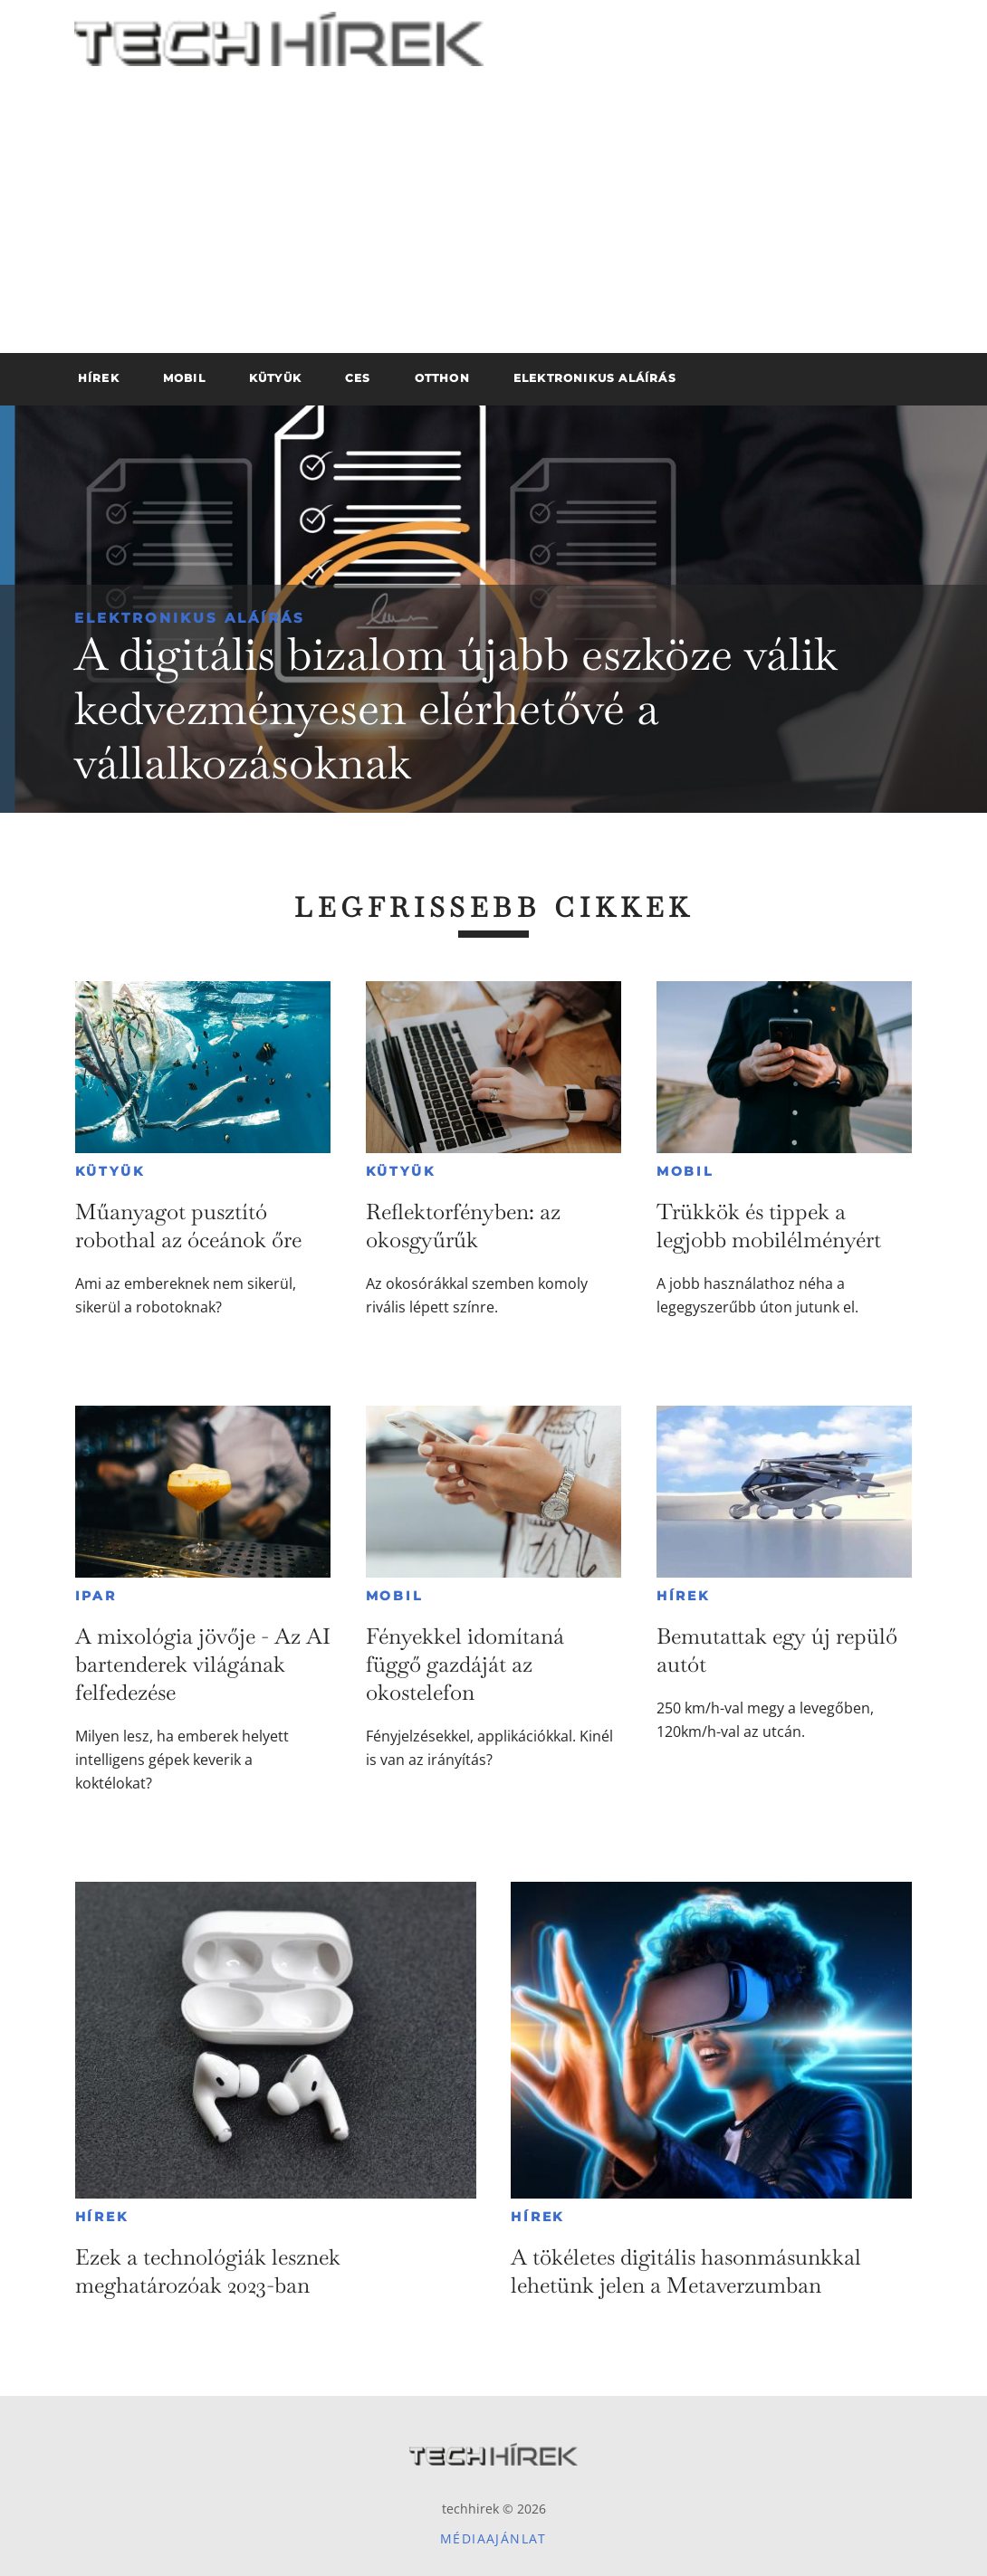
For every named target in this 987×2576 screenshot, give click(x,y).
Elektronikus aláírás (189, 617)
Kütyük (110, 1171)
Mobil (685, 1171)
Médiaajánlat (493, 2538)
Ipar (96, 1596)
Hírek (683, 1596)
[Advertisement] (493, 217)
